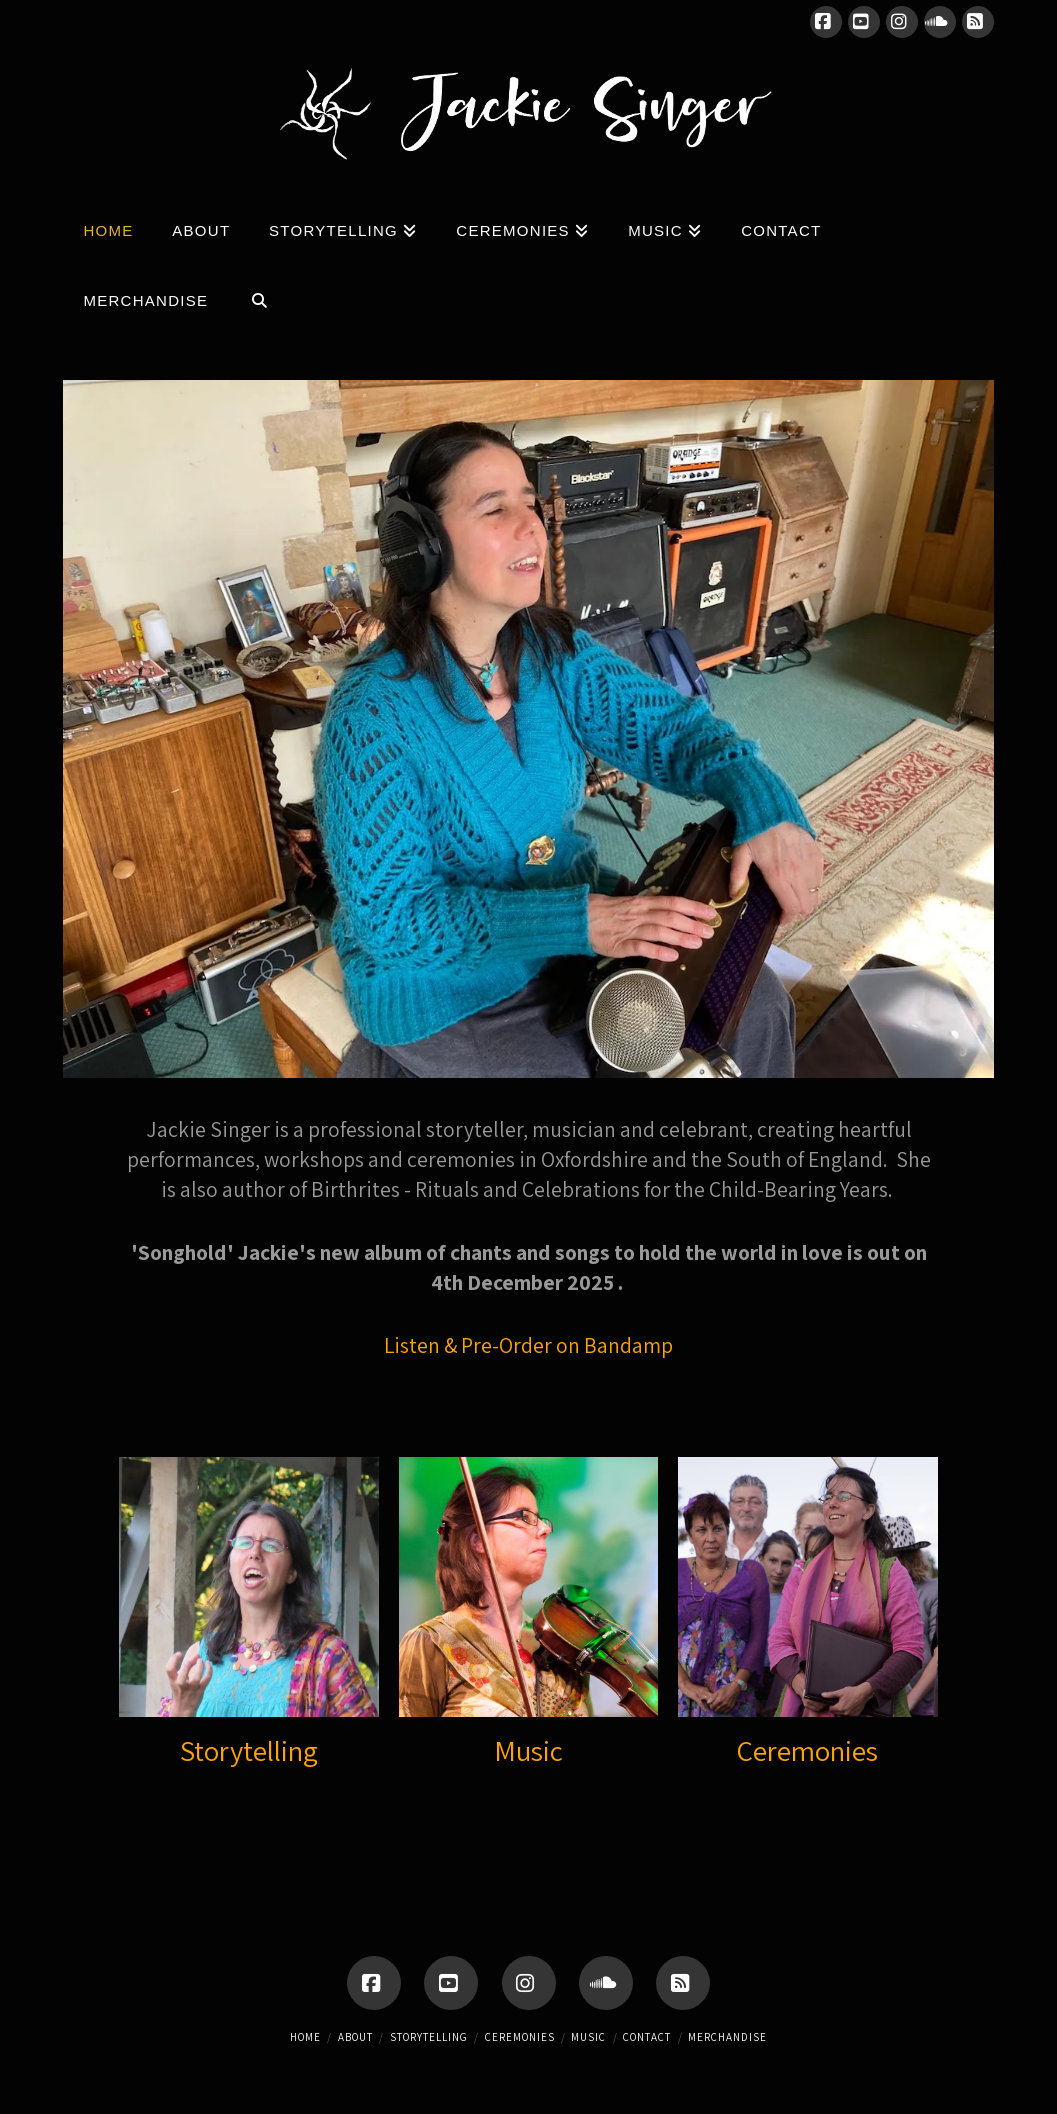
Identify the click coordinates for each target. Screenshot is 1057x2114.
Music (528, 1750)
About (355, 2037)
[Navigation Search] (259, 296)
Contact (647, 2037)
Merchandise (727, 2037)
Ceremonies (807, 1750)
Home (305, 2037)
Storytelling (249, 1750)
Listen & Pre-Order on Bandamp (528, 1345)
